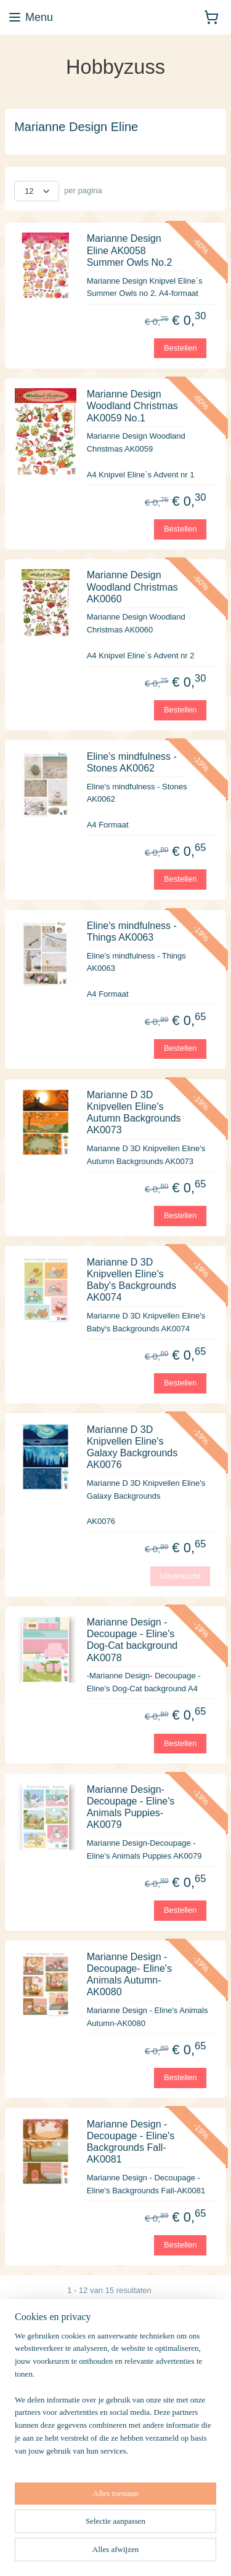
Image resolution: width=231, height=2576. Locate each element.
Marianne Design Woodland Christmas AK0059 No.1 (132, 406)
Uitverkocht (180, 1575)
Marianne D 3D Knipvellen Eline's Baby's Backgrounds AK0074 (131, 1279)
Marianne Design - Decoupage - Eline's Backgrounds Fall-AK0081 (131, 2141)
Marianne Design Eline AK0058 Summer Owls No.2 (129, 250)
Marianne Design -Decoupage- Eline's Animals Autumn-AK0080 (129, 1974)
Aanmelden (44, 2474)
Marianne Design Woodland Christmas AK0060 (132, 587)
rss (172, 2553)
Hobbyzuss (34, 2513)
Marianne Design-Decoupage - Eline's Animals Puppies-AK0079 (131, 1807)
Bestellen (180, 347)
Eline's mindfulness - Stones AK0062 (132, 762)
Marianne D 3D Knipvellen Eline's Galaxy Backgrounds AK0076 (132, 1447)
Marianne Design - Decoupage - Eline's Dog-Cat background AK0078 (132, 1640)
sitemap (151, 2553)
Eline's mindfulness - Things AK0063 (132, 931)
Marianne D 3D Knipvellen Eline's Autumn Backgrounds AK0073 (134, 1112)
